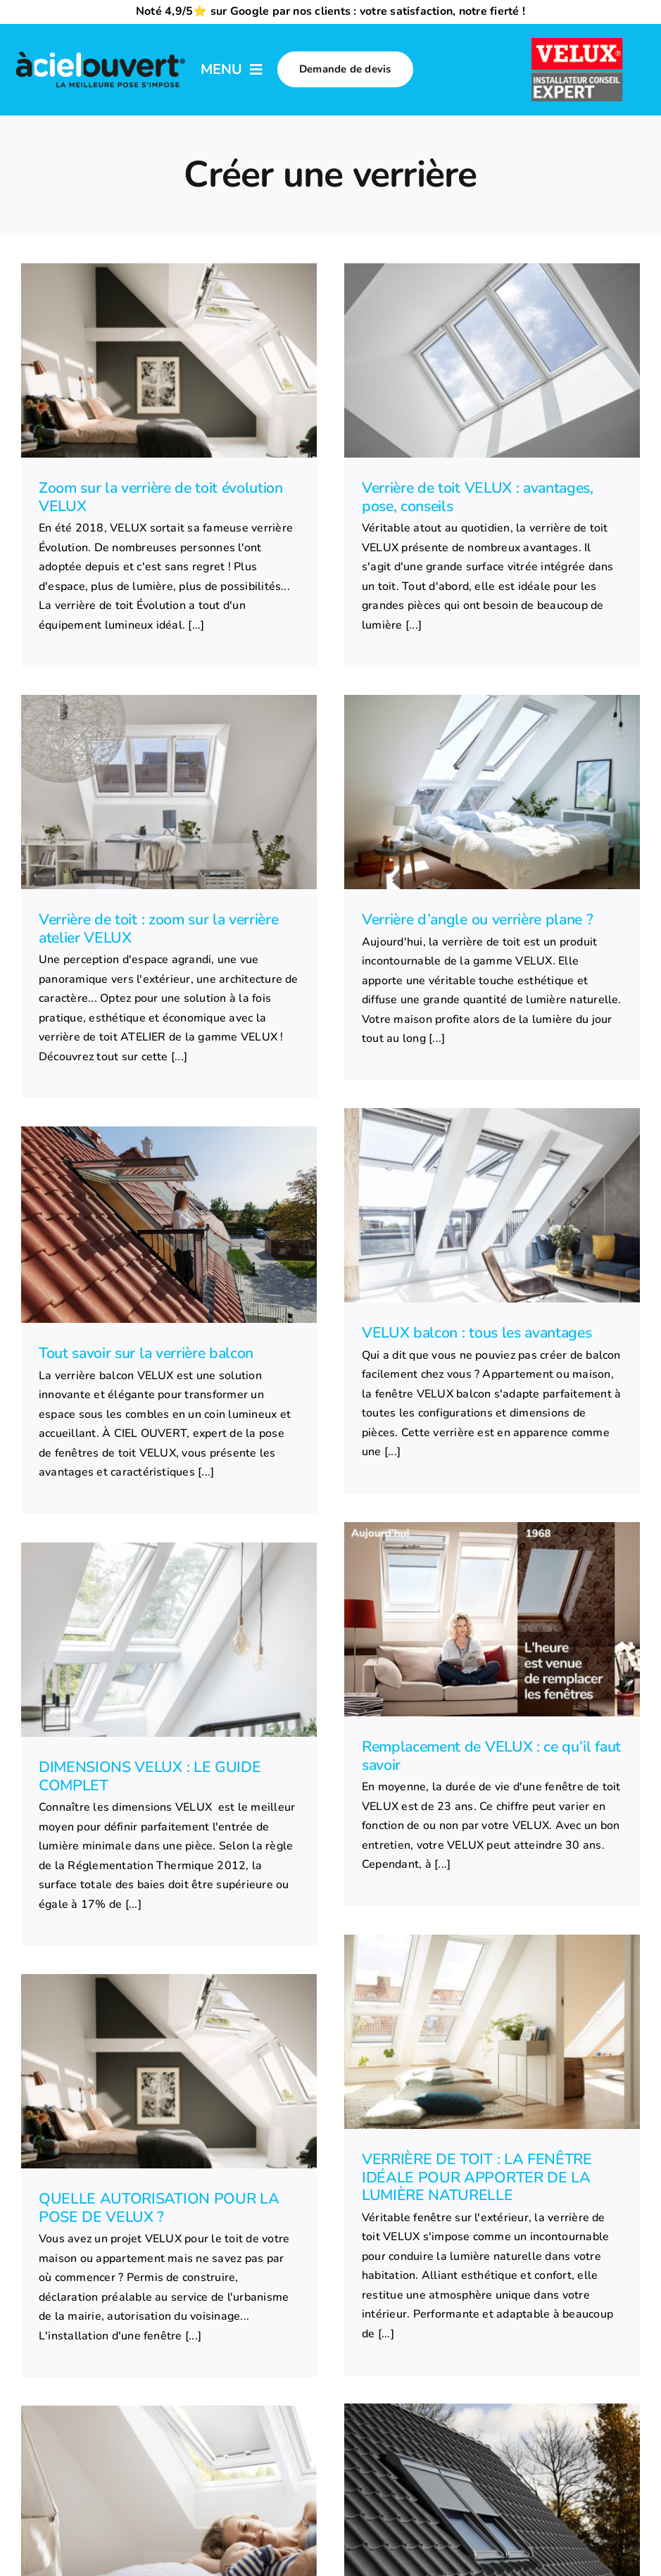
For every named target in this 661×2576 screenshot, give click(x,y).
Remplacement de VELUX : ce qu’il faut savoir (491, 1756)
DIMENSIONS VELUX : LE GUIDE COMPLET (149, 1776)
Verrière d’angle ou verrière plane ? (477, 919)
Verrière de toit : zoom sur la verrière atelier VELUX (159, 928)
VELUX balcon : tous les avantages (476, 1332)
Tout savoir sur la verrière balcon (146, 1353)
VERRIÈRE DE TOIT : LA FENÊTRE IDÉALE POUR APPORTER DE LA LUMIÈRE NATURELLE (477, 2177)
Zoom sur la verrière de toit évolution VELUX (161, 497)
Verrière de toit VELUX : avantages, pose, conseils (477, 497)
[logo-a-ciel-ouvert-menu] (100, 53)
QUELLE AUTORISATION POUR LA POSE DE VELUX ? (159, 2208)
